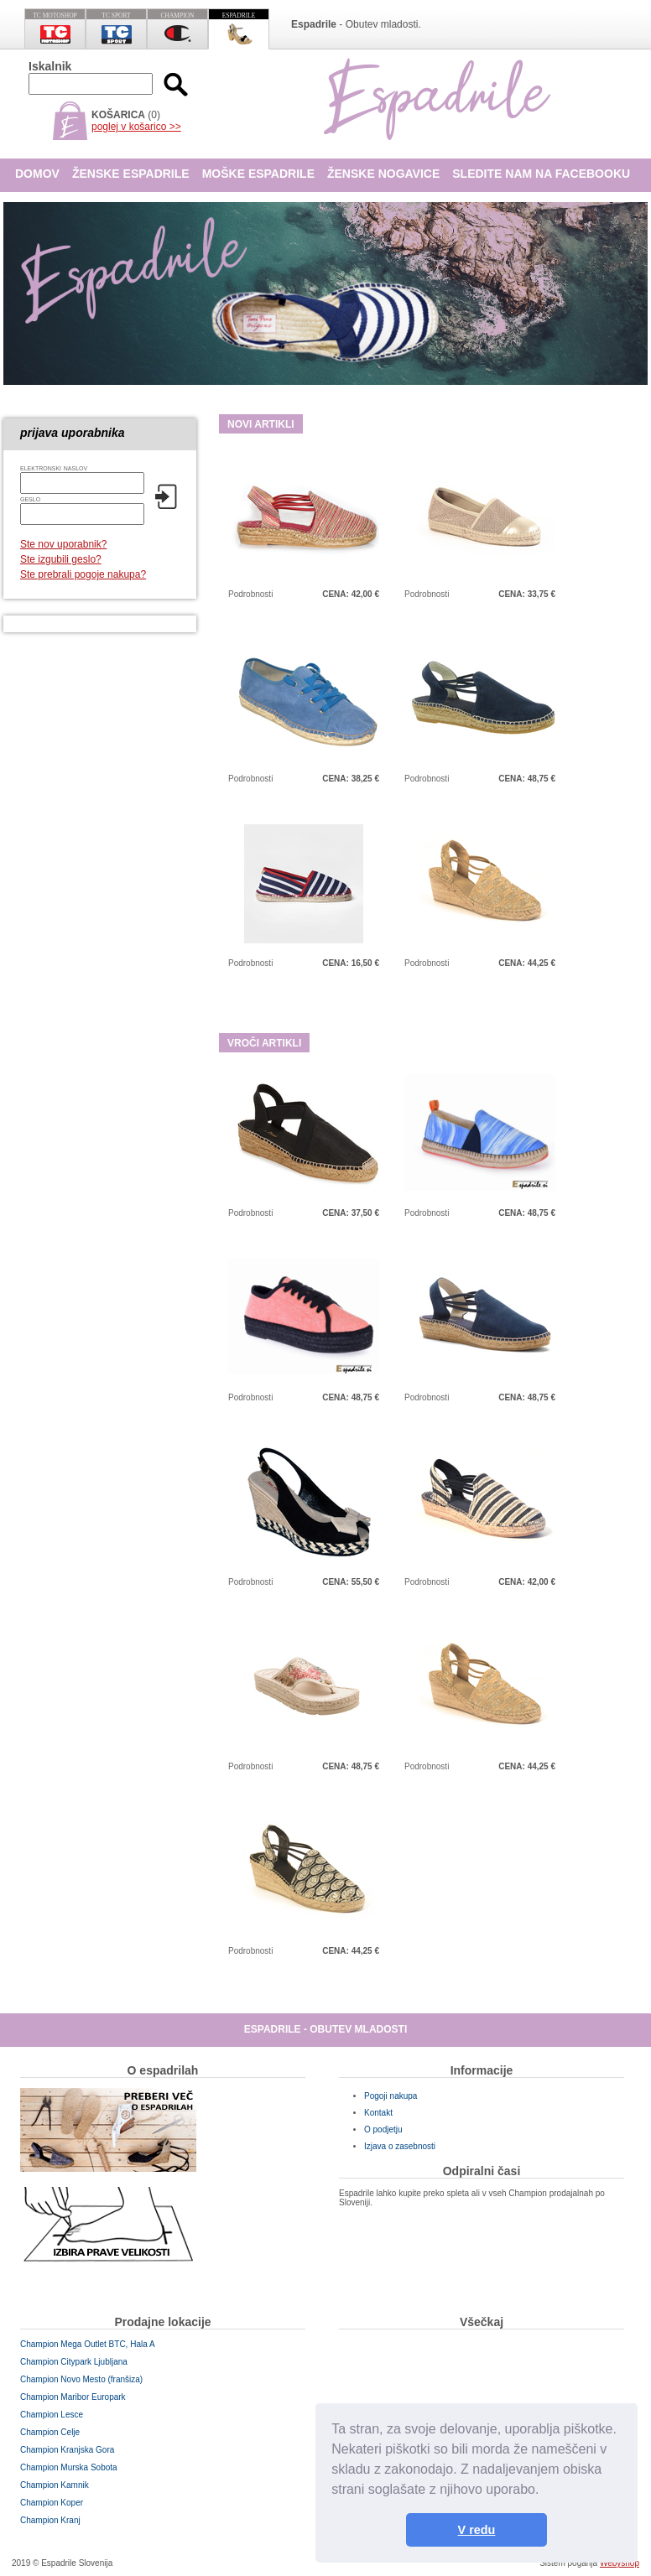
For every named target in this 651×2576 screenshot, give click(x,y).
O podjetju (383, 2129)
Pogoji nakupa (390, 2096)
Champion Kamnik (54, 2485)
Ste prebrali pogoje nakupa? (83, 574)
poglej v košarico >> (136, 126)
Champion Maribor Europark (73, 2397)
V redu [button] (477, 2530)
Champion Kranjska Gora (67, 2449)
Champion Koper (51, 2502)
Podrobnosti (250, 594)
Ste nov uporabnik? (63, 544)
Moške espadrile (258, 173)
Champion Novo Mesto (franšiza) (81, 2379)
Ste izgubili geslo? (61, 559)
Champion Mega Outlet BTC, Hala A (87, 2344)
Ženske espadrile (131, 173)
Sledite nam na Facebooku (541, 173)
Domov (37, 173)
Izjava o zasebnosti (399, 2146)
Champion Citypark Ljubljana (74, 2361)
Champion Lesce (51, 2414)
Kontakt (378, 2112)
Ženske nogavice (383, 173)
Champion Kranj (50, 2520)
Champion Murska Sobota (68, 2467)
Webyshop (619, 2563)
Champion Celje (50, 2432)
